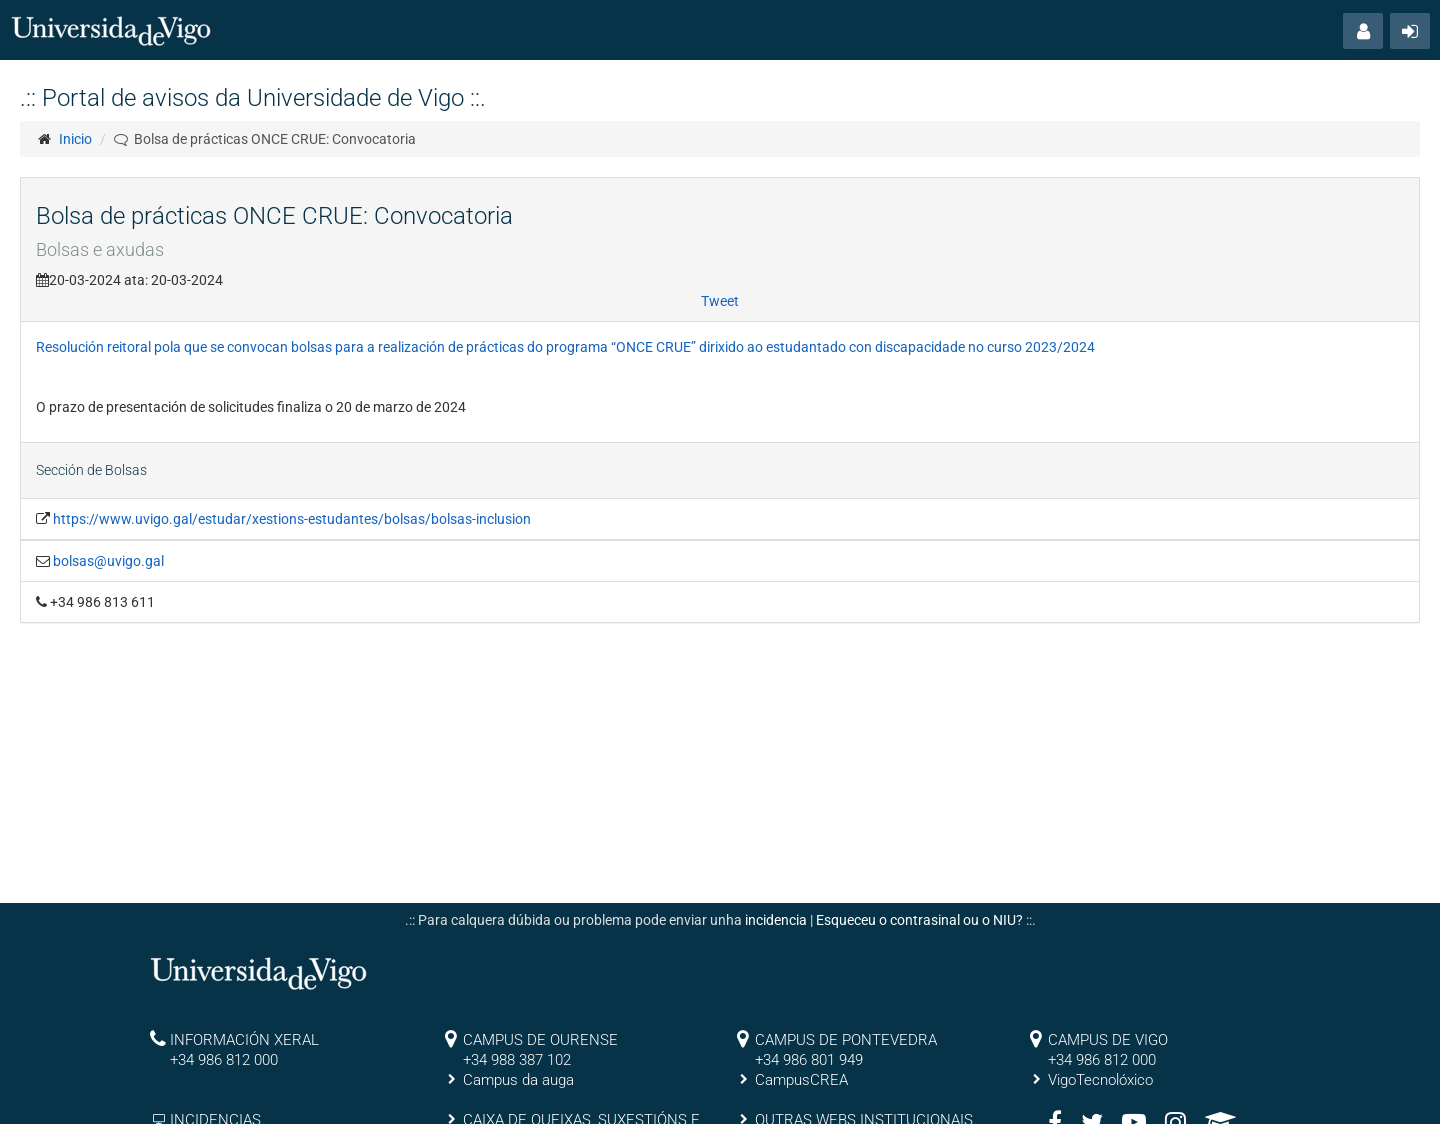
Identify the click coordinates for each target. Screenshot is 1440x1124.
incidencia (776, 920)
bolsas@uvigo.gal (108, 561)
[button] (1363, 31)
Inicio (75, 139)
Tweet (720, 301)
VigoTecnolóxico (1100, 1080)
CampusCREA (801, 1080)
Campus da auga (518, 1080)
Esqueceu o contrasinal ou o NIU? (919, 920)
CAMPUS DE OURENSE (540, 1040)
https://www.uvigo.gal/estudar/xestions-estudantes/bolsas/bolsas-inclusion (292, 519)
